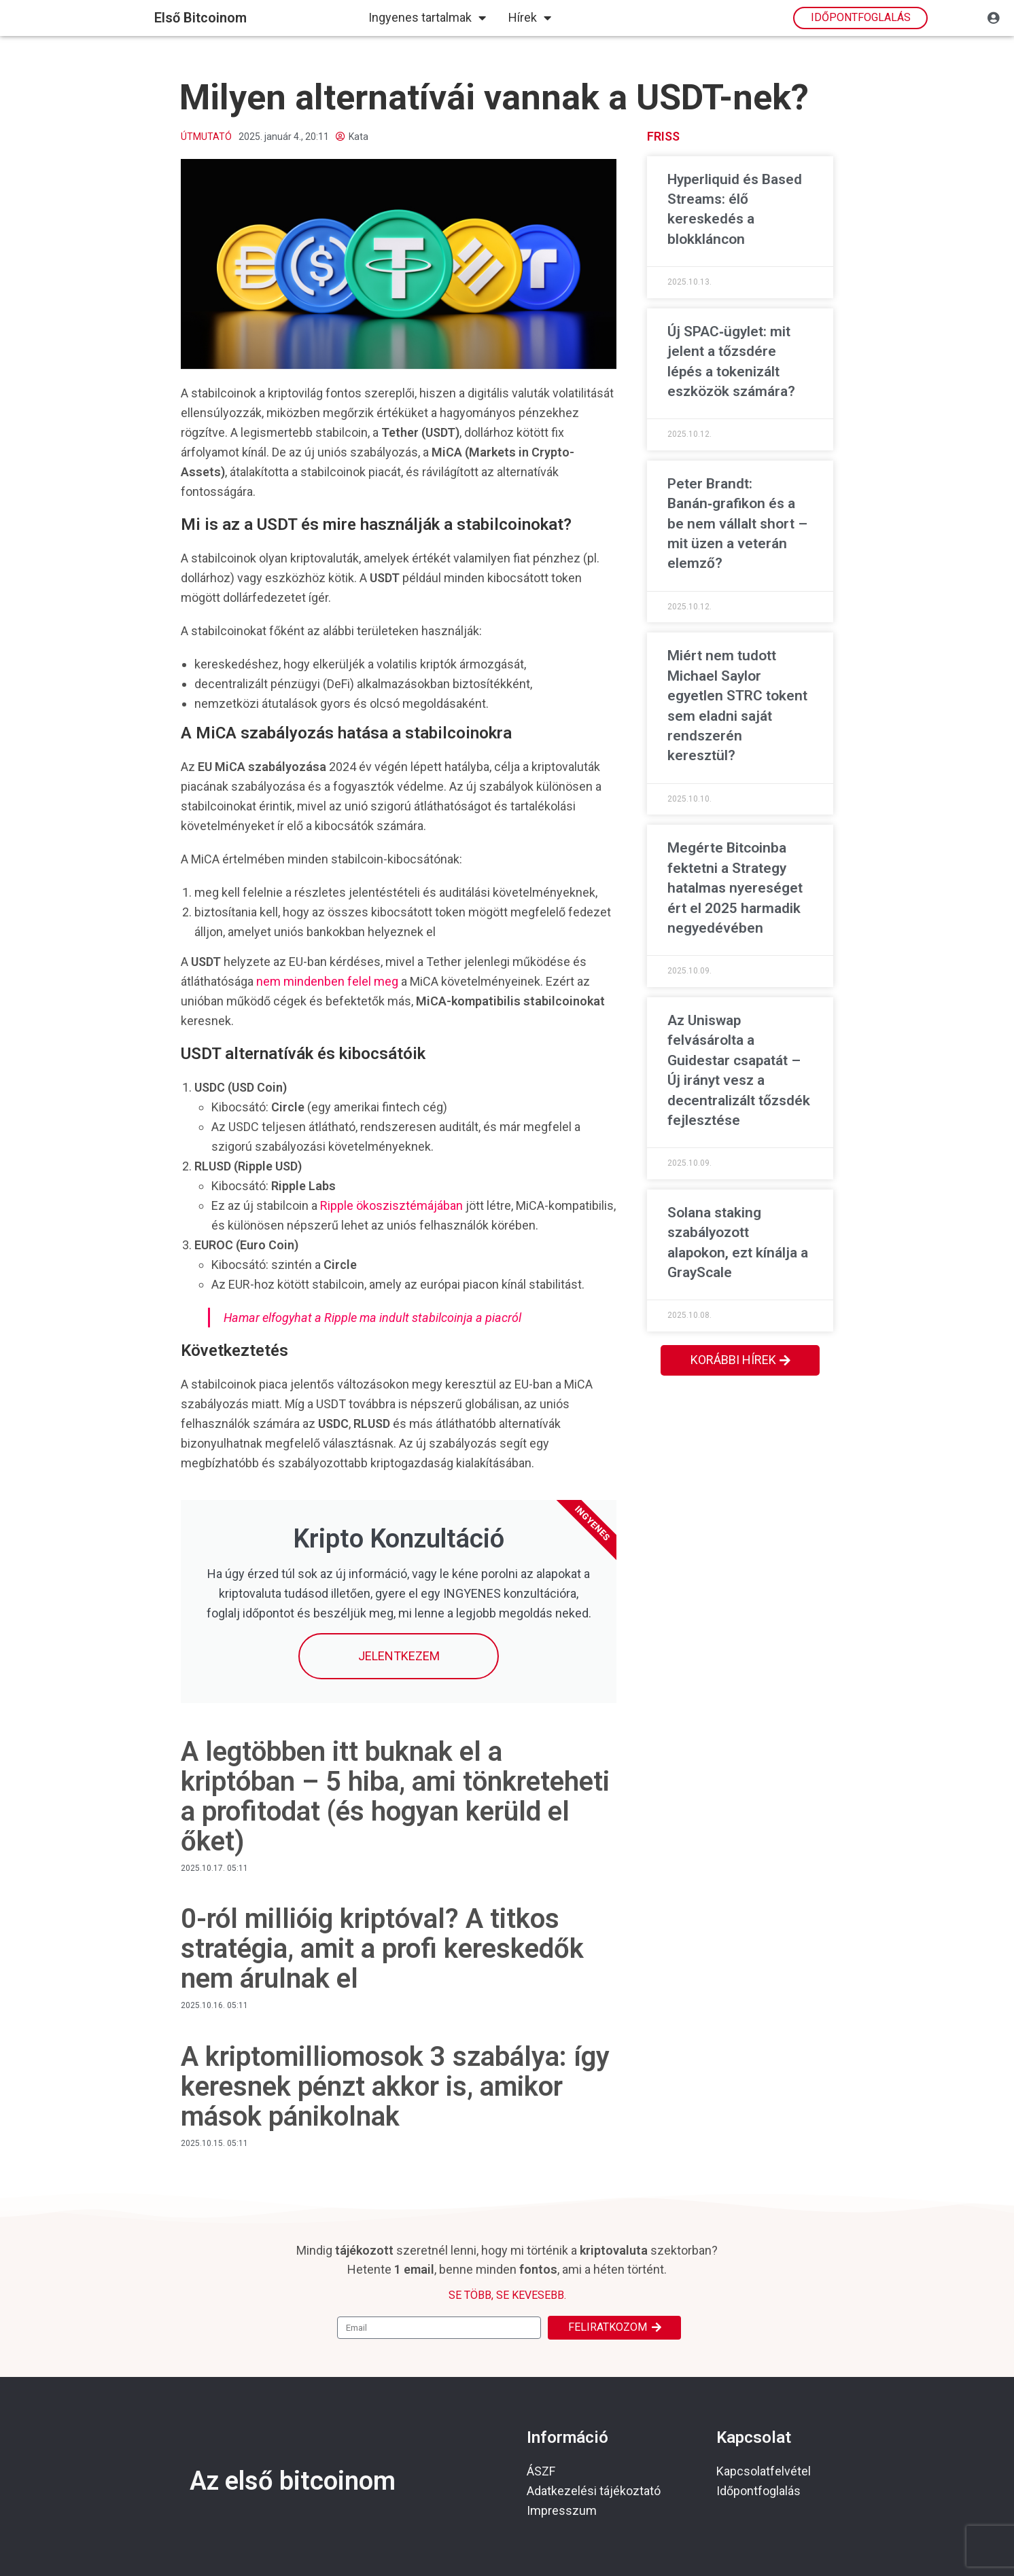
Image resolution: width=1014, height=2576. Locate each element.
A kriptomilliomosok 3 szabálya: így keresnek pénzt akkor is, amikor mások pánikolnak (395, 2086)
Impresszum (562, 2510)
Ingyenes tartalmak (427, 18)
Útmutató (206, 136)
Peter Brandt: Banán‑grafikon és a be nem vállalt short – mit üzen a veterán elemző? (737, 524)
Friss (663, 136)
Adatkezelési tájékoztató (594, 2491)
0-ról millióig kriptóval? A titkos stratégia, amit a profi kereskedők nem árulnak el (382, 1948)
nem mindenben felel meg (327, 981)
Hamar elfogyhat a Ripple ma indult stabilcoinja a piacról (372, 1317)
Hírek (529, 18)
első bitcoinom (200, 18)
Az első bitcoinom (293, 2481)
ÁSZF (541, 2471)
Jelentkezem (399, 1656)
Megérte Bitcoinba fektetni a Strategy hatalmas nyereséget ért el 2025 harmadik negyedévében (735, 888)
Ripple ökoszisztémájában (391, 1205)
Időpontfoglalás (758, 2491)
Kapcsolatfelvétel (763, 2471)
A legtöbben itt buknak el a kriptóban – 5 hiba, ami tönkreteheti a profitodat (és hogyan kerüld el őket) (395, 1796)
